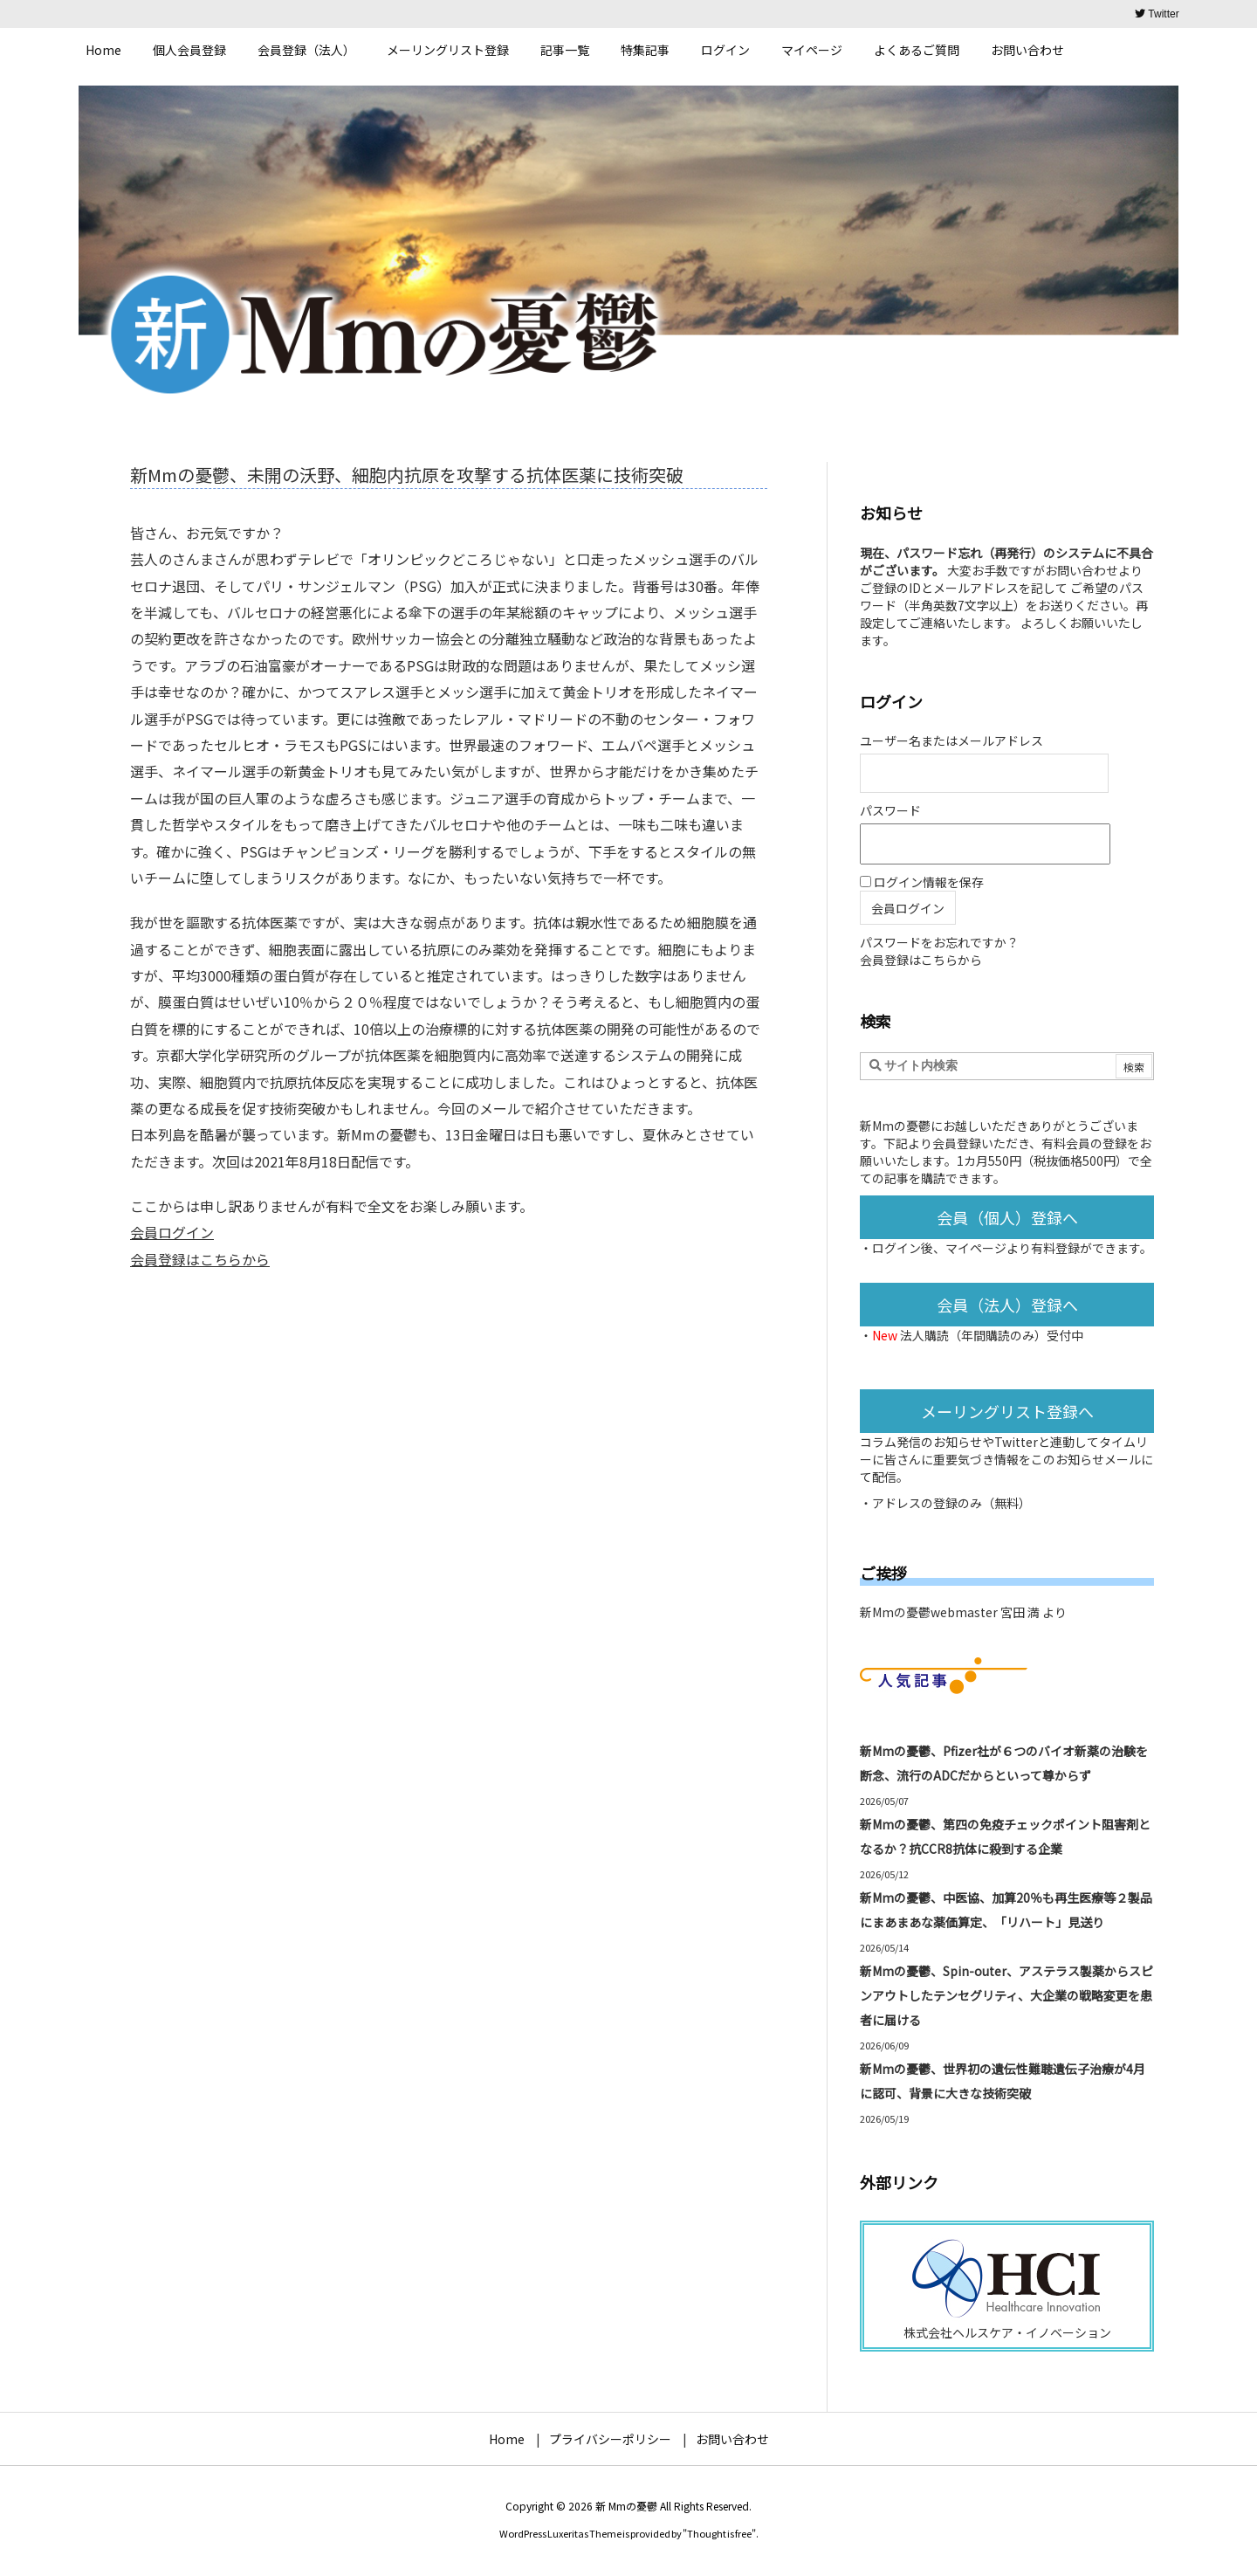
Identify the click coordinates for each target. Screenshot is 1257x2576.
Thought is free (719, 2533)
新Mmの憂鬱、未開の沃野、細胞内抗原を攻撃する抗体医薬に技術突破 (406, 474)
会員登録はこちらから (200, 1259)
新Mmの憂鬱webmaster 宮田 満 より (963, 1612)
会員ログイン (172, 1232)
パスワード (890, 810)
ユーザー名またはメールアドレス (951, 740)
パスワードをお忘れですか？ (939, 942)
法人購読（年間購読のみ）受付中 (991, 1335)
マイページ (975, 1248)
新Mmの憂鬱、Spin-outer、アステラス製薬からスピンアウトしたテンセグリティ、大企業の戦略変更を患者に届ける (1006, 1995)
